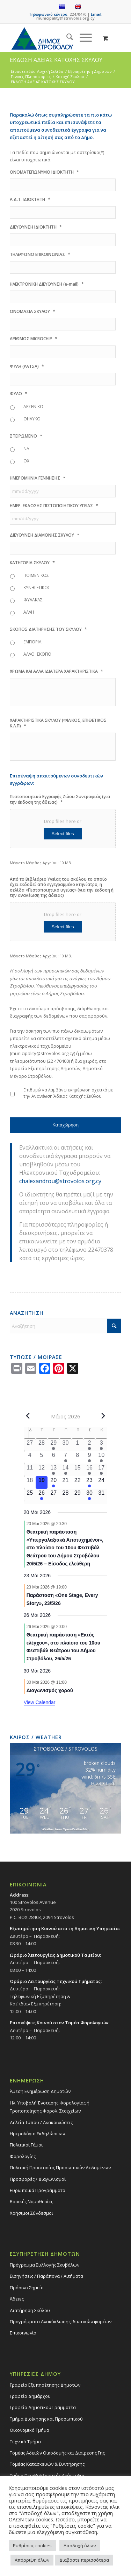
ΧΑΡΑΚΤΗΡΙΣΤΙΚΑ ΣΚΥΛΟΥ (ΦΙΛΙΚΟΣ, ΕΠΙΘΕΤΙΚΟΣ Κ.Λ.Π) (58, 723)
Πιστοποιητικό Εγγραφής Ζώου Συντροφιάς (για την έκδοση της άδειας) (60, 799)
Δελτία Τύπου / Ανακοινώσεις (41, 2122)
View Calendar (40, 1702)
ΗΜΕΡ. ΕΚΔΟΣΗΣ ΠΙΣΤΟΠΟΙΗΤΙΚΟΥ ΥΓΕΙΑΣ (54, 506)
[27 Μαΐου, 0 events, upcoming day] (53, 1495)
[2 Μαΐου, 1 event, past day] (89, 1445)
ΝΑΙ (26, 449)
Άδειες (17, 2299)
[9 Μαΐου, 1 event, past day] (89, 1457)
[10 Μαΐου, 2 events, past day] (101, 1457)
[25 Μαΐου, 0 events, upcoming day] (30, 1495)
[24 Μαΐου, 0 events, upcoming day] (101, 1482)
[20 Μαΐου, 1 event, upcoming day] (53, 1482)
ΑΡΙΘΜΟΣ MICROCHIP (33, 339)
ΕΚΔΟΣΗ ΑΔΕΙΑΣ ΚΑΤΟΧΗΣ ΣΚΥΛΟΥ (56, 60)
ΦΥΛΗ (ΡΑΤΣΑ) (27, 366)
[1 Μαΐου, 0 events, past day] (77, 1445)
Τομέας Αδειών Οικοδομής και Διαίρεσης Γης (57, 2453)
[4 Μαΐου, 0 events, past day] (30, 1457)
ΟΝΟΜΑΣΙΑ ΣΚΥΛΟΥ (32, 311)
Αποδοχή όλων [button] (80, 2545)
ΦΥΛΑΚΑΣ (33, 600)
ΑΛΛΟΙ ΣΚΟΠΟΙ (37, 654)
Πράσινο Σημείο (27, 2287)
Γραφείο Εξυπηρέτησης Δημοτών (45, 2385)
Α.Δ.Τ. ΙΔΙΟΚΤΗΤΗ (30, 199)
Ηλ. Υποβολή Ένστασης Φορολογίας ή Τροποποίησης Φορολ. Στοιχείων (49, 2107)
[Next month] (103, 1416)
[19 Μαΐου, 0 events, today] (42, 1482)
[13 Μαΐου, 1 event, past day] (53, 1470)
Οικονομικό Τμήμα (29, 2430)
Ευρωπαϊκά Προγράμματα (37, 2190)
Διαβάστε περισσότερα (84, 2560)
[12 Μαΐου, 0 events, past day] (42, 1470)
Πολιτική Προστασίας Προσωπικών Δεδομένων (60, 2167)
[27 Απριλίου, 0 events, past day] (30, 1445)
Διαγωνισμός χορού (50, 1690)
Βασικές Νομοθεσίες (31, 2201)
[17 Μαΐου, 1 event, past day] (101, 1470)
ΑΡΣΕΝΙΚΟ (33, 407)
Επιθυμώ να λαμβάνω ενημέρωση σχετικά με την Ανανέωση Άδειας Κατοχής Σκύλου (68, 1093)
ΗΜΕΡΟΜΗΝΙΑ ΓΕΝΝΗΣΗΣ (37, 478)
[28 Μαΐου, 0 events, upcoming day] (65, 1495)
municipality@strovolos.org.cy (65, 18)
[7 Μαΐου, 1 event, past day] (65, 1457)
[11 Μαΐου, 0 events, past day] (30, 1470)
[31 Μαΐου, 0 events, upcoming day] (101, 1495)
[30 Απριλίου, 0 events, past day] (65, 1445)
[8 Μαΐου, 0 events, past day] (77, 1457)
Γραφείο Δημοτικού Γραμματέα (43, 2407)
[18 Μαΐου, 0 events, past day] (30, 1482)
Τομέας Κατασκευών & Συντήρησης (47, 2464)
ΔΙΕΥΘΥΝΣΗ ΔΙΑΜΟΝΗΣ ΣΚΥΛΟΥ (44, 535)
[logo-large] (54, 38)
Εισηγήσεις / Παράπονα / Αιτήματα (46, 2276)
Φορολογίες (23, 2156)
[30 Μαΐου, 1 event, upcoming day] (89, 1495)
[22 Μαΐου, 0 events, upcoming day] (77, 1482)
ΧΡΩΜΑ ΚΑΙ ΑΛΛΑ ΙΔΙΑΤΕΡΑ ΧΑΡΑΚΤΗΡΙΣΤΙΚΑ (56, 671)
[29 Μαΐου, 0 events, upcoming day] (77, 1495)
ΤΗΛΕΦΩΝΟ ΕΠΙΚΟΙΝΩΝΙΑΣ (40, 254)
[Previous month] (28, 1416)
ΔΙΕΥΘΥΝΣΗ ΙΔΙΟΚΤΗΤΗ (36, 227)
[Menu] (82, 38)
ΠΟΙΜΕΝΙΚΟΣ (36, 575)
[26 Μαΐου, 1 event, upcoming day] (42, 1495)
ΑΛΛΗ (28, 612)
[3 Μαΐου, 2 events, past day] (101, 1445)
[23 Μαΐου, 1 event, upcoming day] (89, 1482)
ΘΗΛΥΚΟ (32, 419)
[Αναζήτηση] (66, 38)
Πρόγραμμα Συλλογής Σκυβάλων (44, 2265)
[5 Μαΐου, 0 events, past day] (42, 1457)
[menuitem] (66, 38)
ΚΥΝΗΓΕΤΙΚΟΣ (36, 588)
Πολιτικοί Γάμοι (26, 2145)
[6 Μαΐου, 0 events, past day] (53, 1457)
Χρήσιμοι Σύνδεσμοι (31, 2213)
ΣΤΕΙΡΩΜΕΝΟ (26, 436)
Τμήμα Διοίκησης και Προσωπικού (46, 2419)
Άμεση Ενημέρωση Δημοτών (40, 2091)
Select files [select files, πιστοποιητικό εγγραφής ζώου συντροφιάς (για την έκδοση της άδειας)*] (62, 833)
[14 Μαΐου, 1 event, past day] (65, 1470)
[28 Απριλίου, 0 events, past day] (42, 1445)
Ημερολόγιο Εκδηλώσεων (37, 2133)
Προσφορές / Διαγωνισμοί (38, 2179)
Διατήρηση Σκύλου (30, 2310)
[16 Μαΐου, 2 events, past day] (89, 1470)
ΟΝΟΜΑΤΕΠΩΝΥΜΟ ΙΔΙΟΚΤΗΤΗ (44, 172)
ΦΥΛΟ (18, 394)
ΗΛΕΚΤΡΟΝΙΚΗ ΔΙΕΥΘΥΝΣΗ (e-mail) (47, 284)
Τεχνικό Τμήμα (25, 2441)
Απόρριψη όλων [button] (32, 2560)
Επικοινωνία (23, 2333)
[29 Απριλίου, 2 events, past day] (53, 1445)
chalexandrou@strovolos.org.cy (60, 1181)
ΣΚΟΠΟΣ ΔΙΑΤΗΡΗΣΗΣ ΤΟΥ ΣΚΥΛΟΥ (48, 629)
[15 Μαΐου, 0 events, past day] (77, 1470)
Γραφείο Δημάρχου (30, 2396)
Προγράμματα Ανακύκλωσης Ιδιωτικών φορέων (60, 2321)
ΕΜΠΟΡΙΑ (32, 642)
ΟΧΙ (26, 461)
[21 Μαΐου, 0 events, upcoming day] (65, 1482)
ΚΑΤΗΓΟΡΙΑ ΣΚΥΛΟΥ (32, 563)
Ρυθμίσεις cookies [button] (32, 2545)
